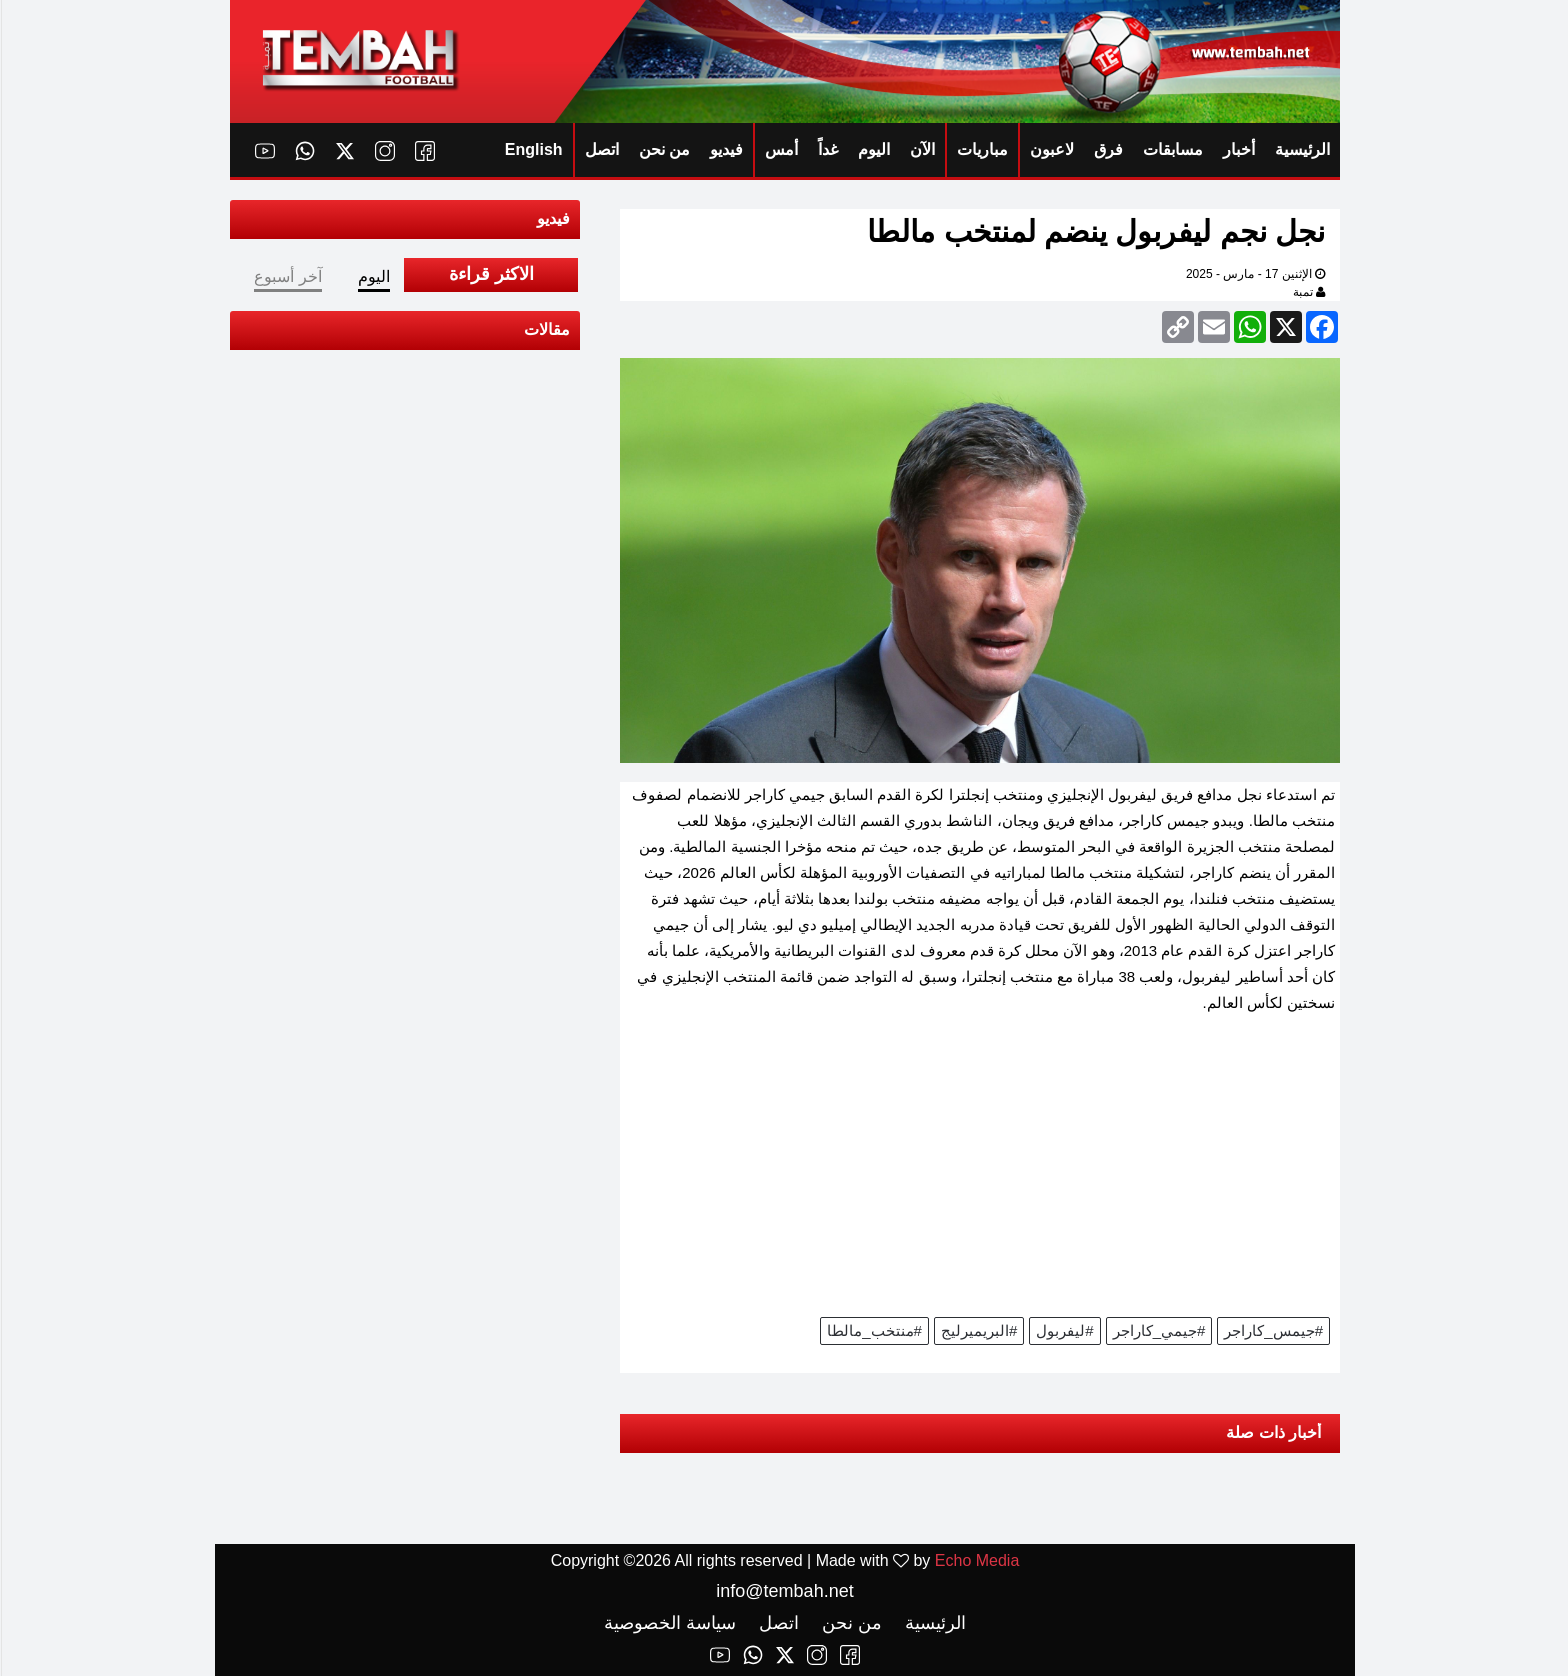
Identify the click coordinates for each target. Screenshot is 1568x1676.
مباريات (981, 149)
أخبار (1238, 149)
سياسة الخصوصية (669, 1623)
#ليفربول (1063, 1330)
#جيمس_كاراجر (1272, 1330)
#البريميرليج (978, 1330)
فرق (1107, 149)
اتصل (601, 149)
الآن (921, 149)
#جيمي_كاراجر (1158, 1330)
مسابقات (1172, 149)
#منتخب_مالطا (873, 1330)
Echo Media (976, 1560)
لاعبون (1051, 149)
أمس (780, 149)
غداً (827, 149)
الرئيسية (1301, 149)
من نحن (663, 149)
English (533, 149)
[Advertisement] (979, 1172)
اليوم (873, 149)
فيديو (725, 149)
